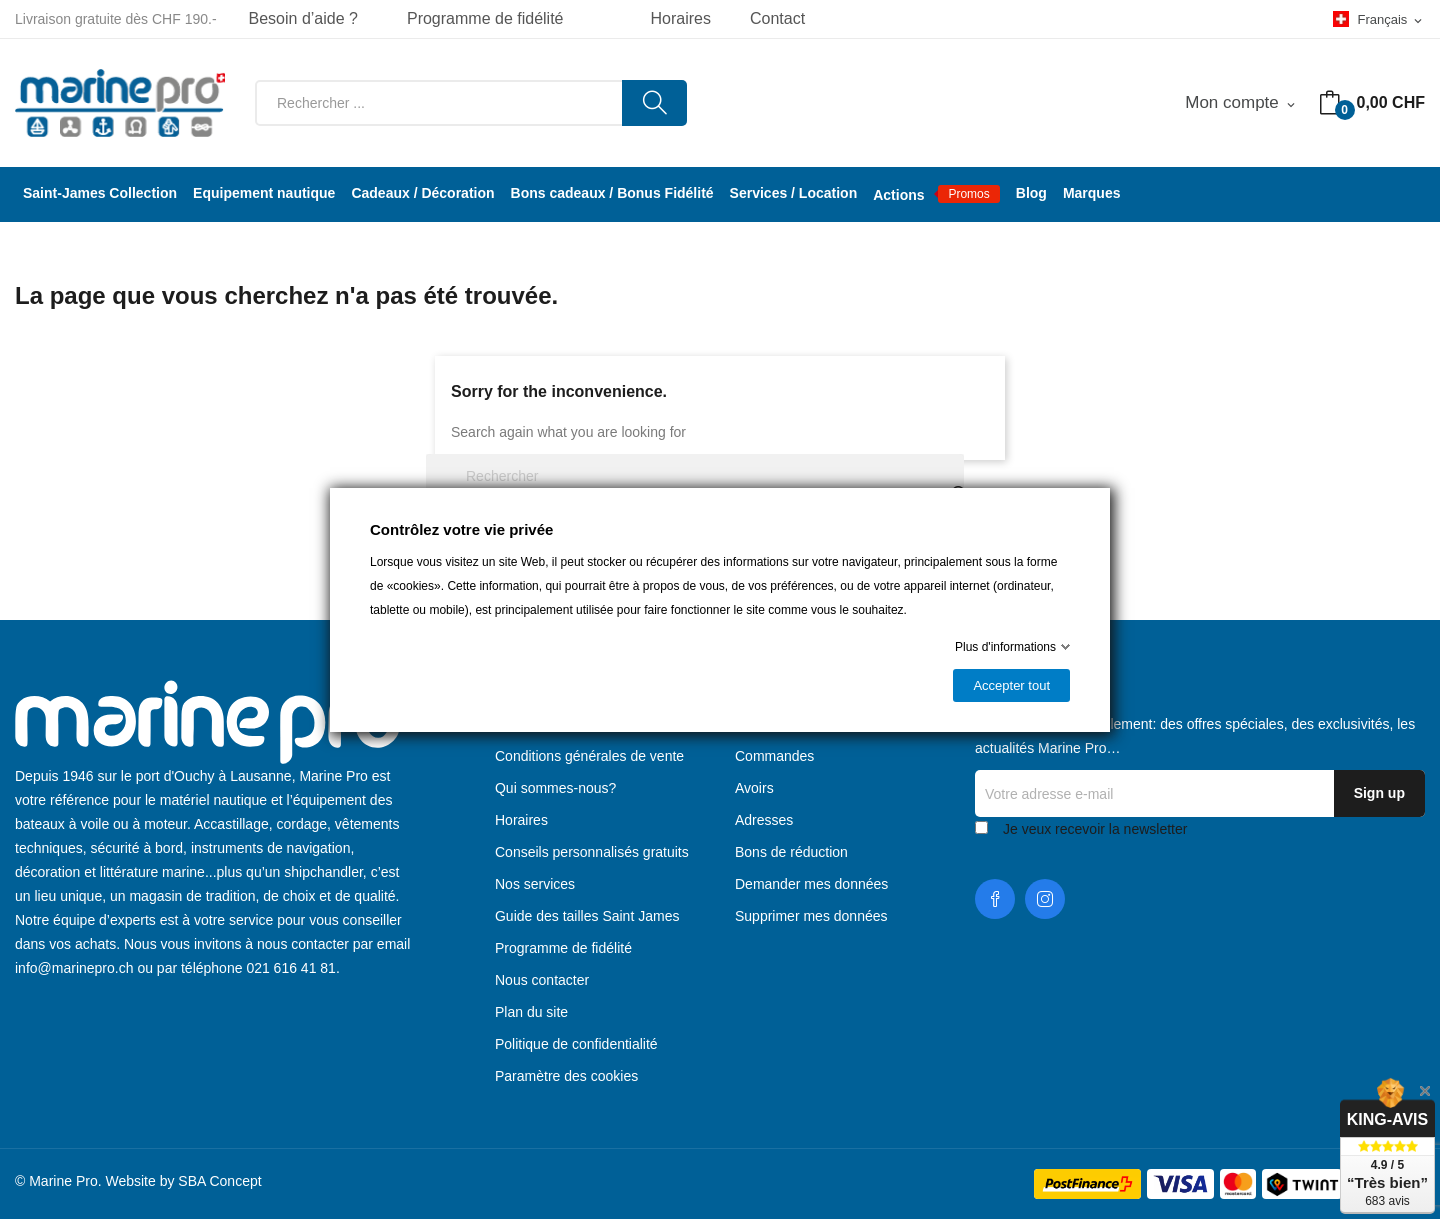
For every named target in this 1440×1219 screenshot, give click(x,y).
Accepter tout (1011, 685)
